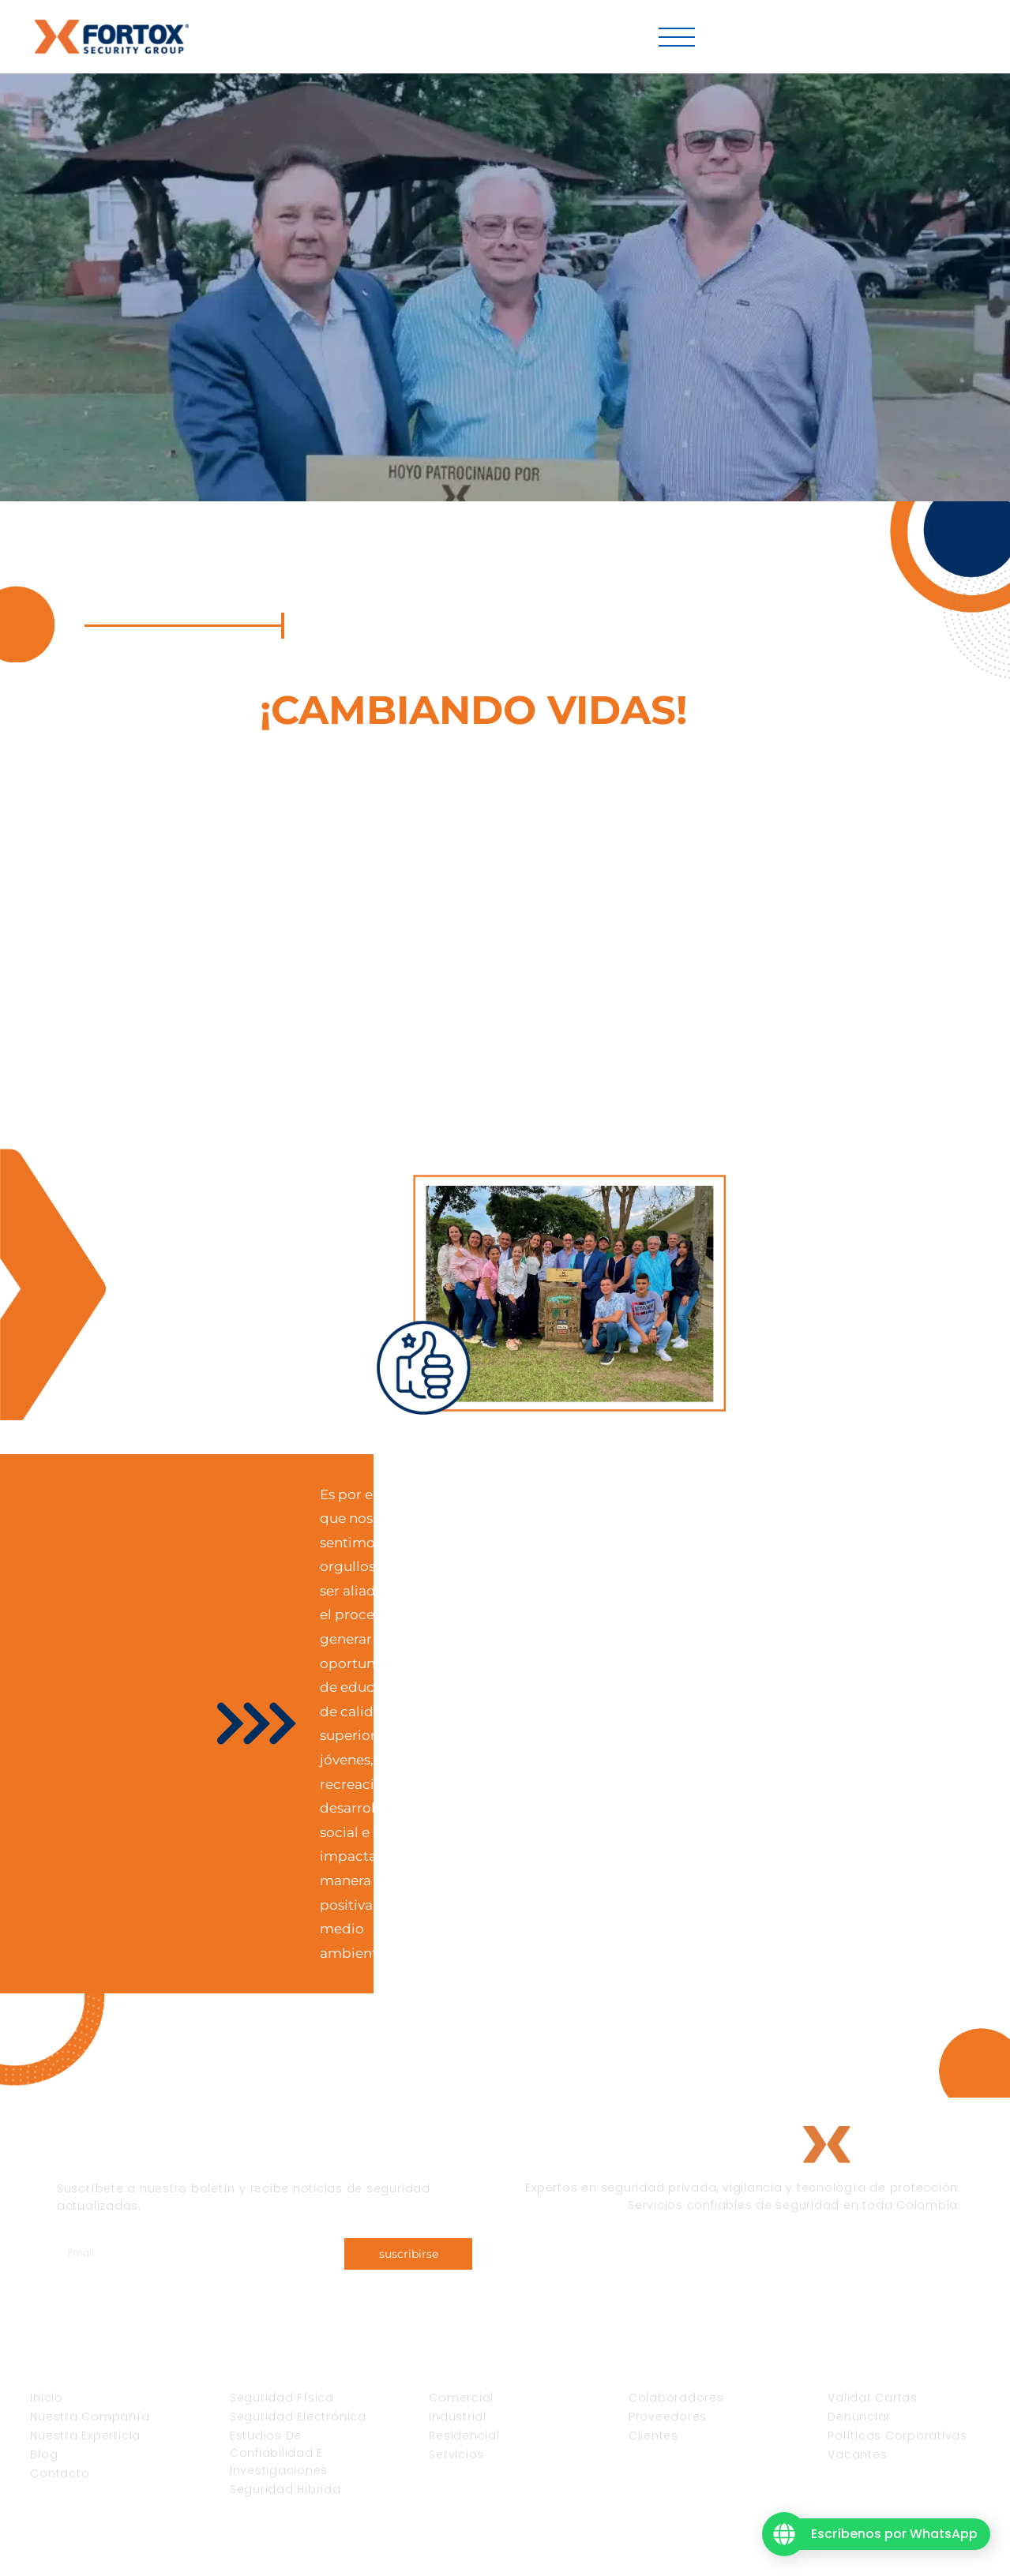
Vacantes (765, 36)
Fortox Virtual (911, 36)
